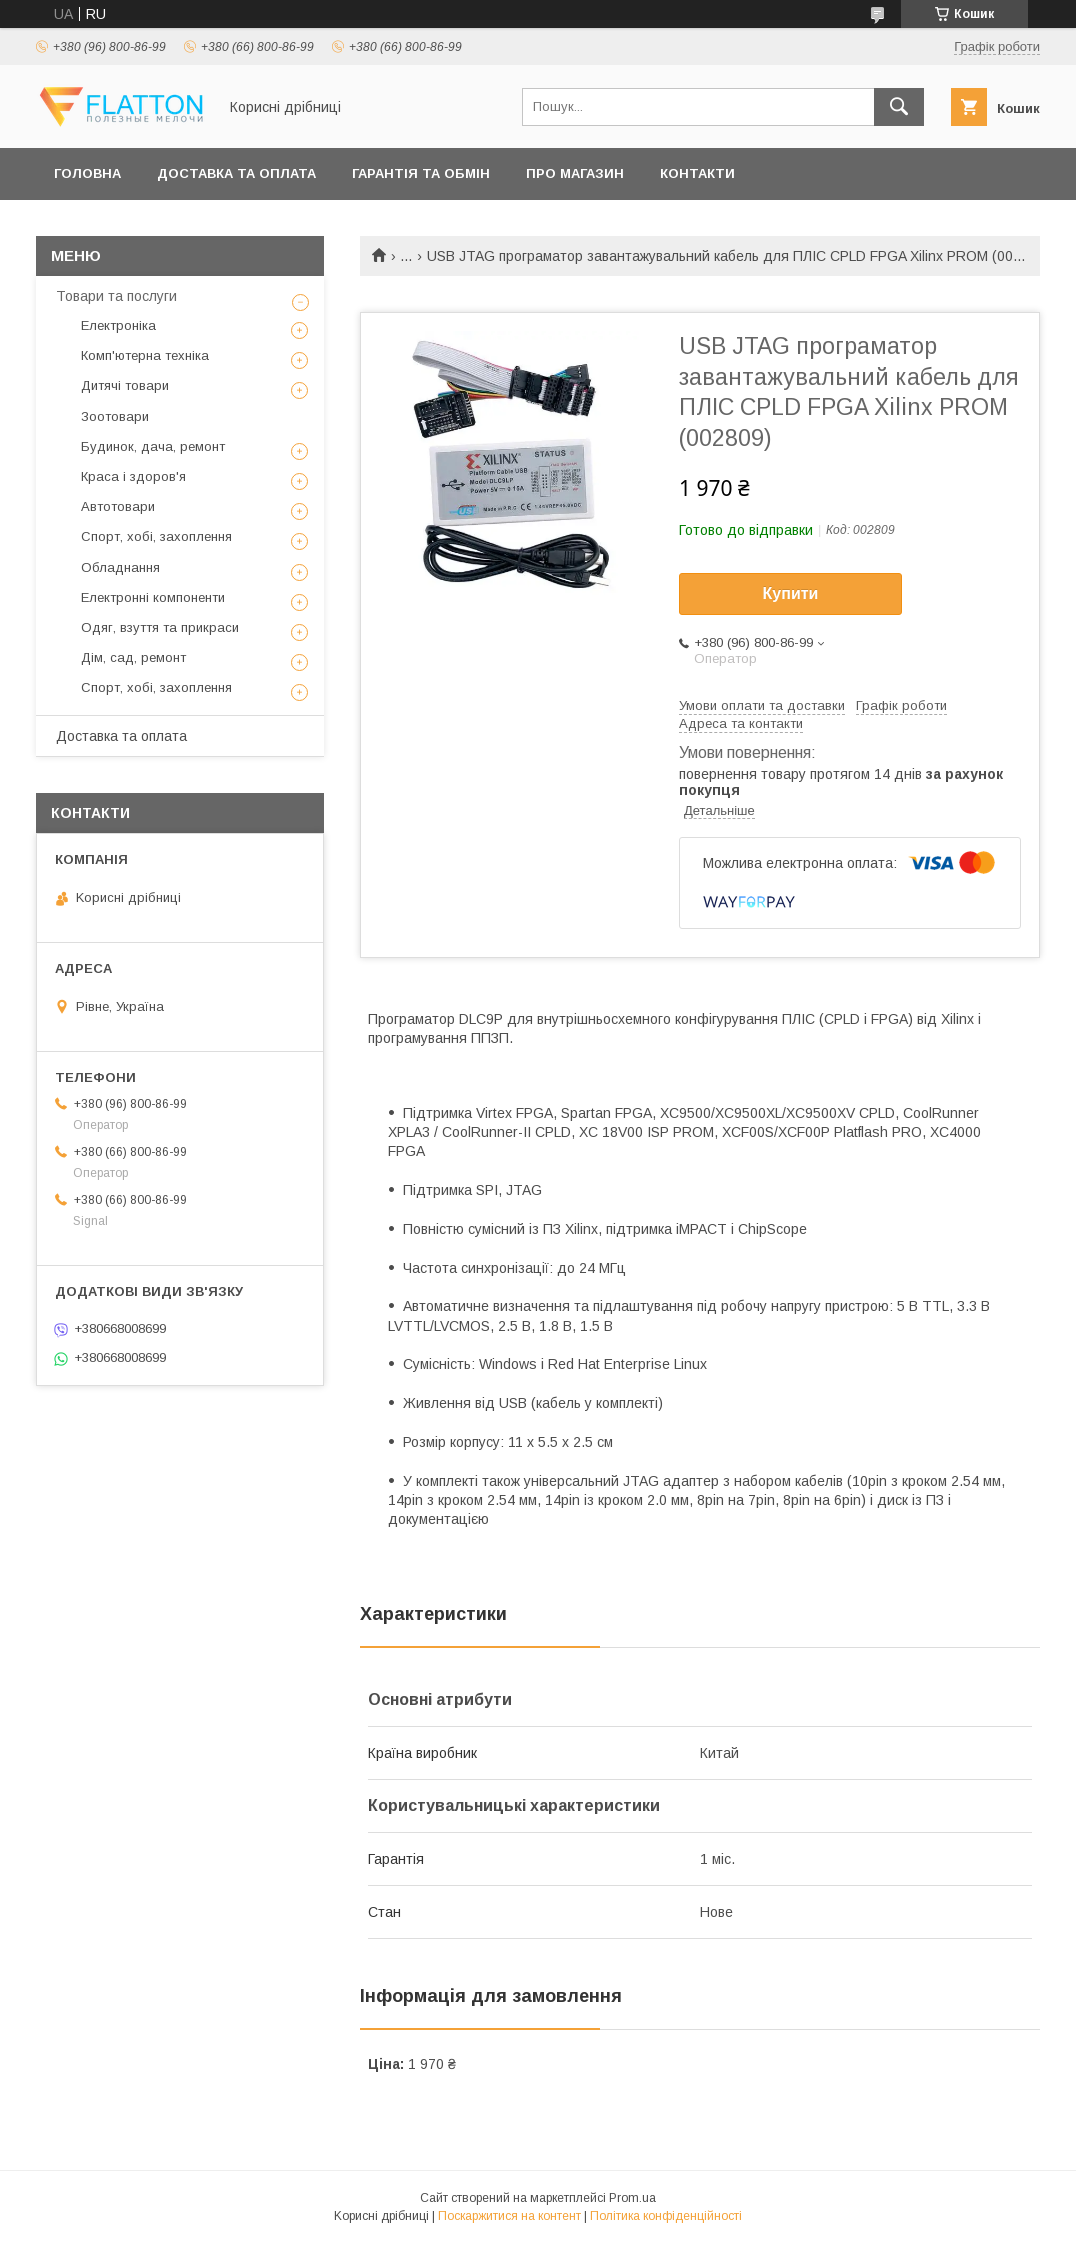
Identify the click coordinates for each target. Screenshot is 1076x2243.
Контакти (697, 173)
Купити (791, 593)
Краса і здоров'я (133, 476)
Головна (87, 173)
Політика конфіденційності (666, 2216)
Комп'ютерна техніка (145, 355)
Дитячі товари (125, 385)
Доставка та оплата (236, 173)
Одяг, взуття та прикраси (160, 627)
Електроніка (118, 325)
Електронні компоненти (153, 597)
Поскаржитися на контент (509, 2216)
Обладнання (120, 567)
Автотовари (118, 506)
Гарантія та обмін (421, 173)
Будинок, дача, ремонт (153, 446)
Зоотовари (115, 416)
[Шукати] (899, 107)
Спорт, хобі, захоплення (156, 536)
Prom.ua (632, 2198)
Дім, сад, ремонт (133, 657)
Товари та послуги (116, 296)
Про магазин (575, 173)
